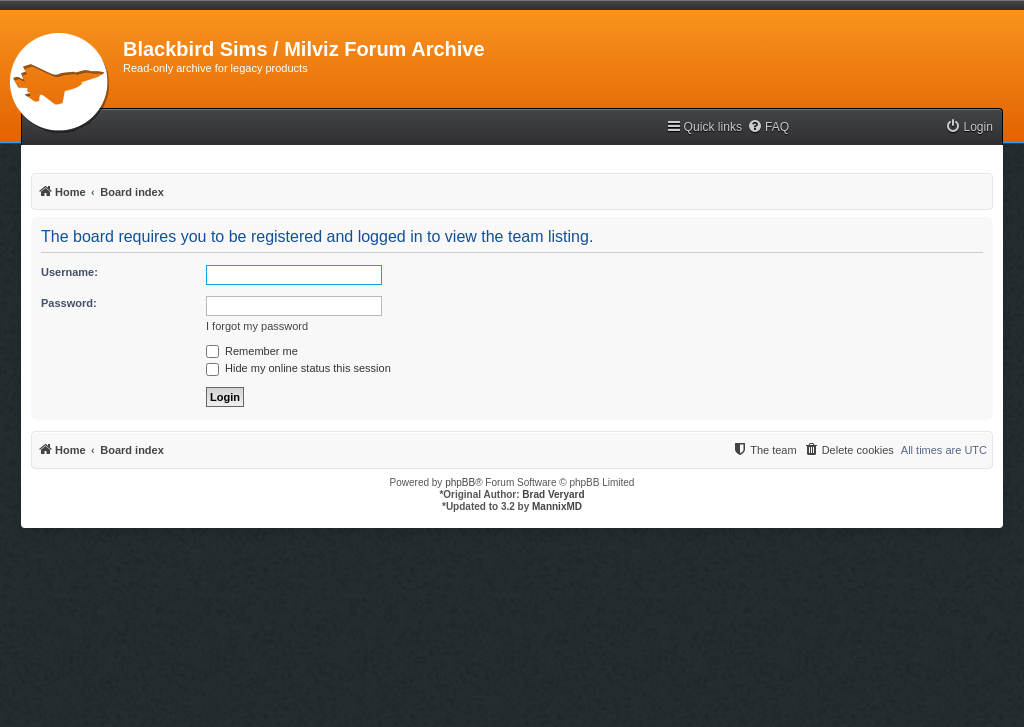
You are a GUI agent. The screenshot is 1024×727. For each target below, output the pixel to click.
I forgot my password (257, 326)
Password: (69, 303)
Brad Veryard (553, 494)
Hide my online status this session (298, 368)
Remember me (252, 351)
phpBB (460, 482)
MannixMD (557, 506)
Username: (69, 272)
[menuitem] (768, 127)
